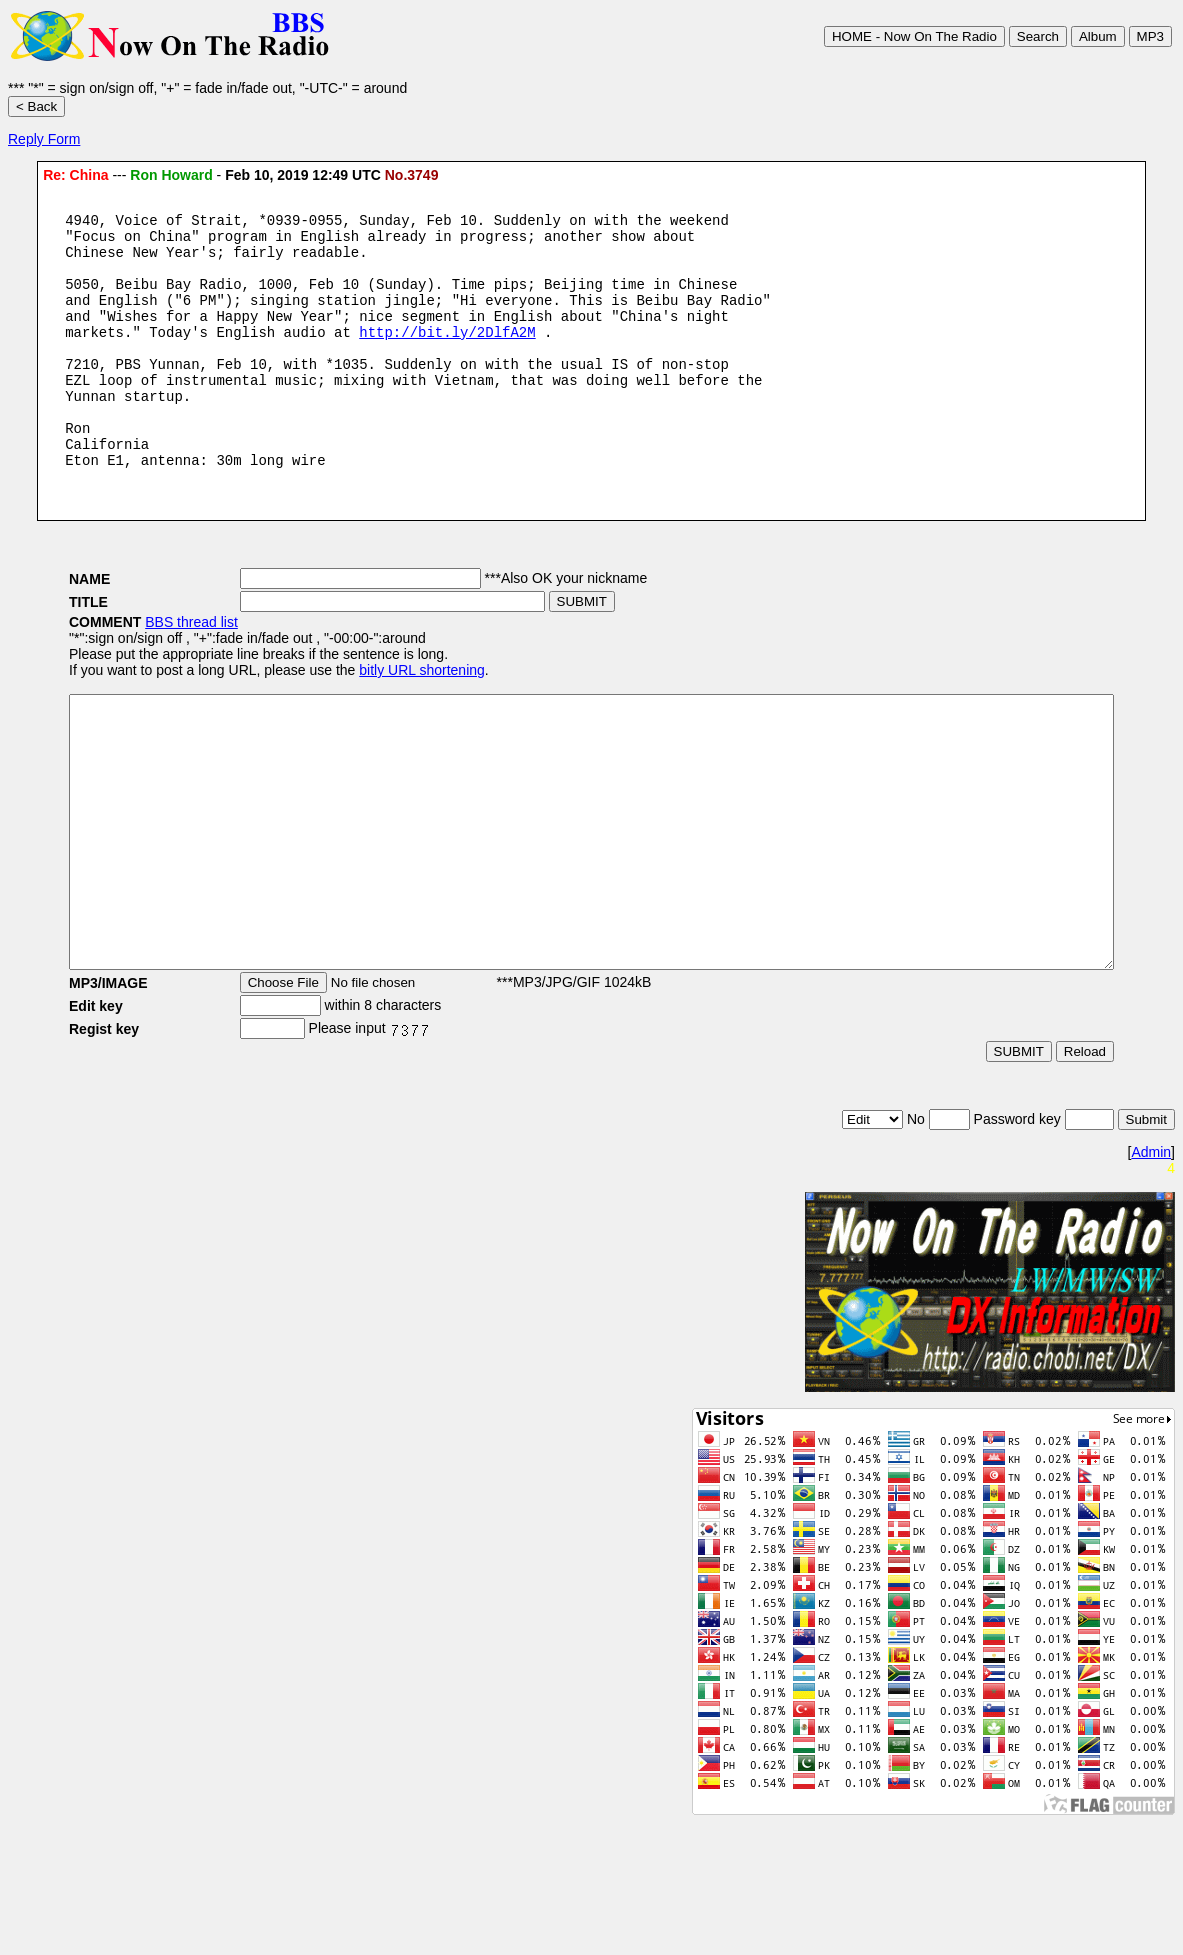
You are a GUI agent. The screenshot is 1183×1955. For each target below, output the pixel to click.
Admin (1151, 1257)
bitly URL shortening (362, 721)
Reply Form (44, 139)
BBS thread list (131, 673)
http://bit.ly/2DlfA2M (447, 358)
